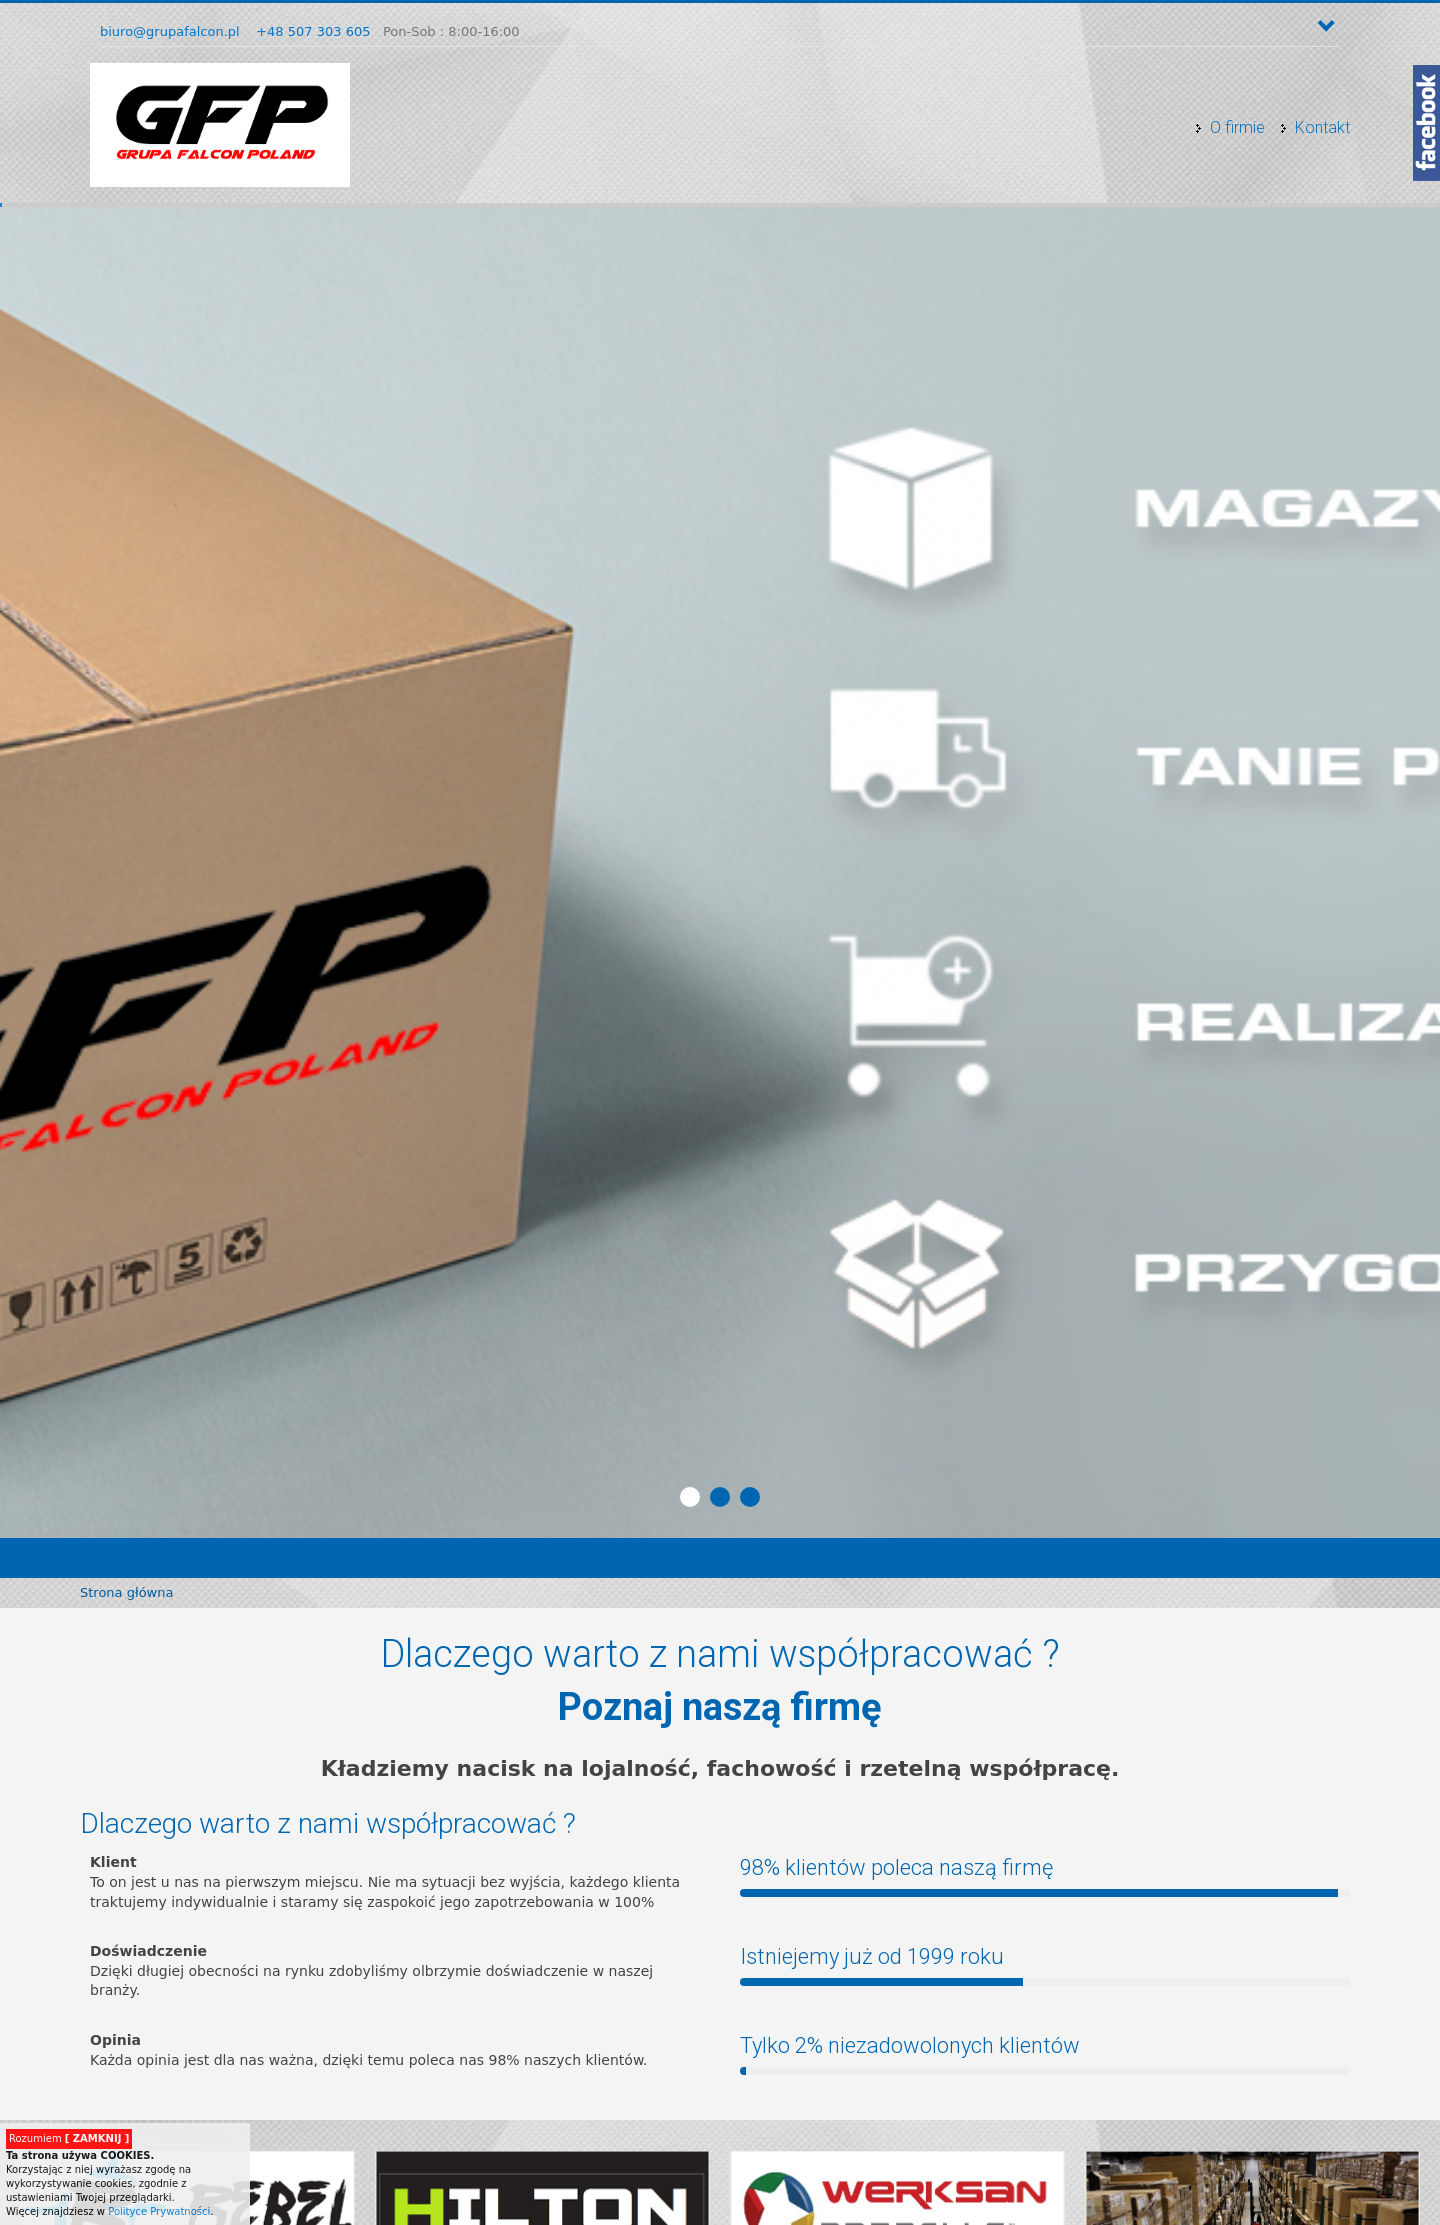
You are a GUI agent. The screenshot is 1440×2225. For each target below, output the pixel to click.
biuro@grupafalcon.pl (170, 31)
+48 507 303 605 (313, 31)
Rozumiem (69, 2138)
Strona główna (126, 1592)
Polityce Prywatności (159, 2211)
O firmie (1237, 127)
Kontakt (1322, 127)
